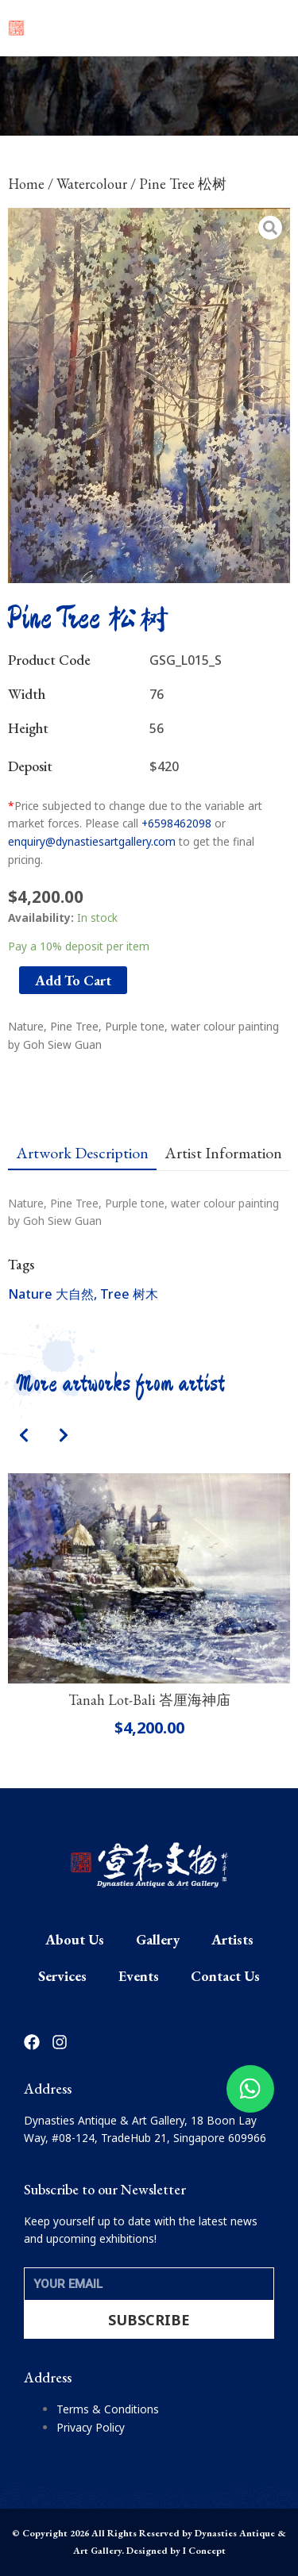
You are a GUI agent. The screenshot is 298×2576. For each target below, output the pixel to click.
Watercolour (91, 184)
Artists (232, 1939)
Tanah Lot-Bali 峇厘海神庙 (149, 1700)
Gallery (158, 1939)
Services (62, 1976)
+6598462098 (176, 823)
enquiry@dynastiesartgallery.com (92, 841)
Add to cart (73, 980)
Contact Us (225, 1976)
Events (138, 1976)
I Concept (204, 2550)
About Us (74, 1939)
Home (26, 184)
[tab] (82, 1152)
